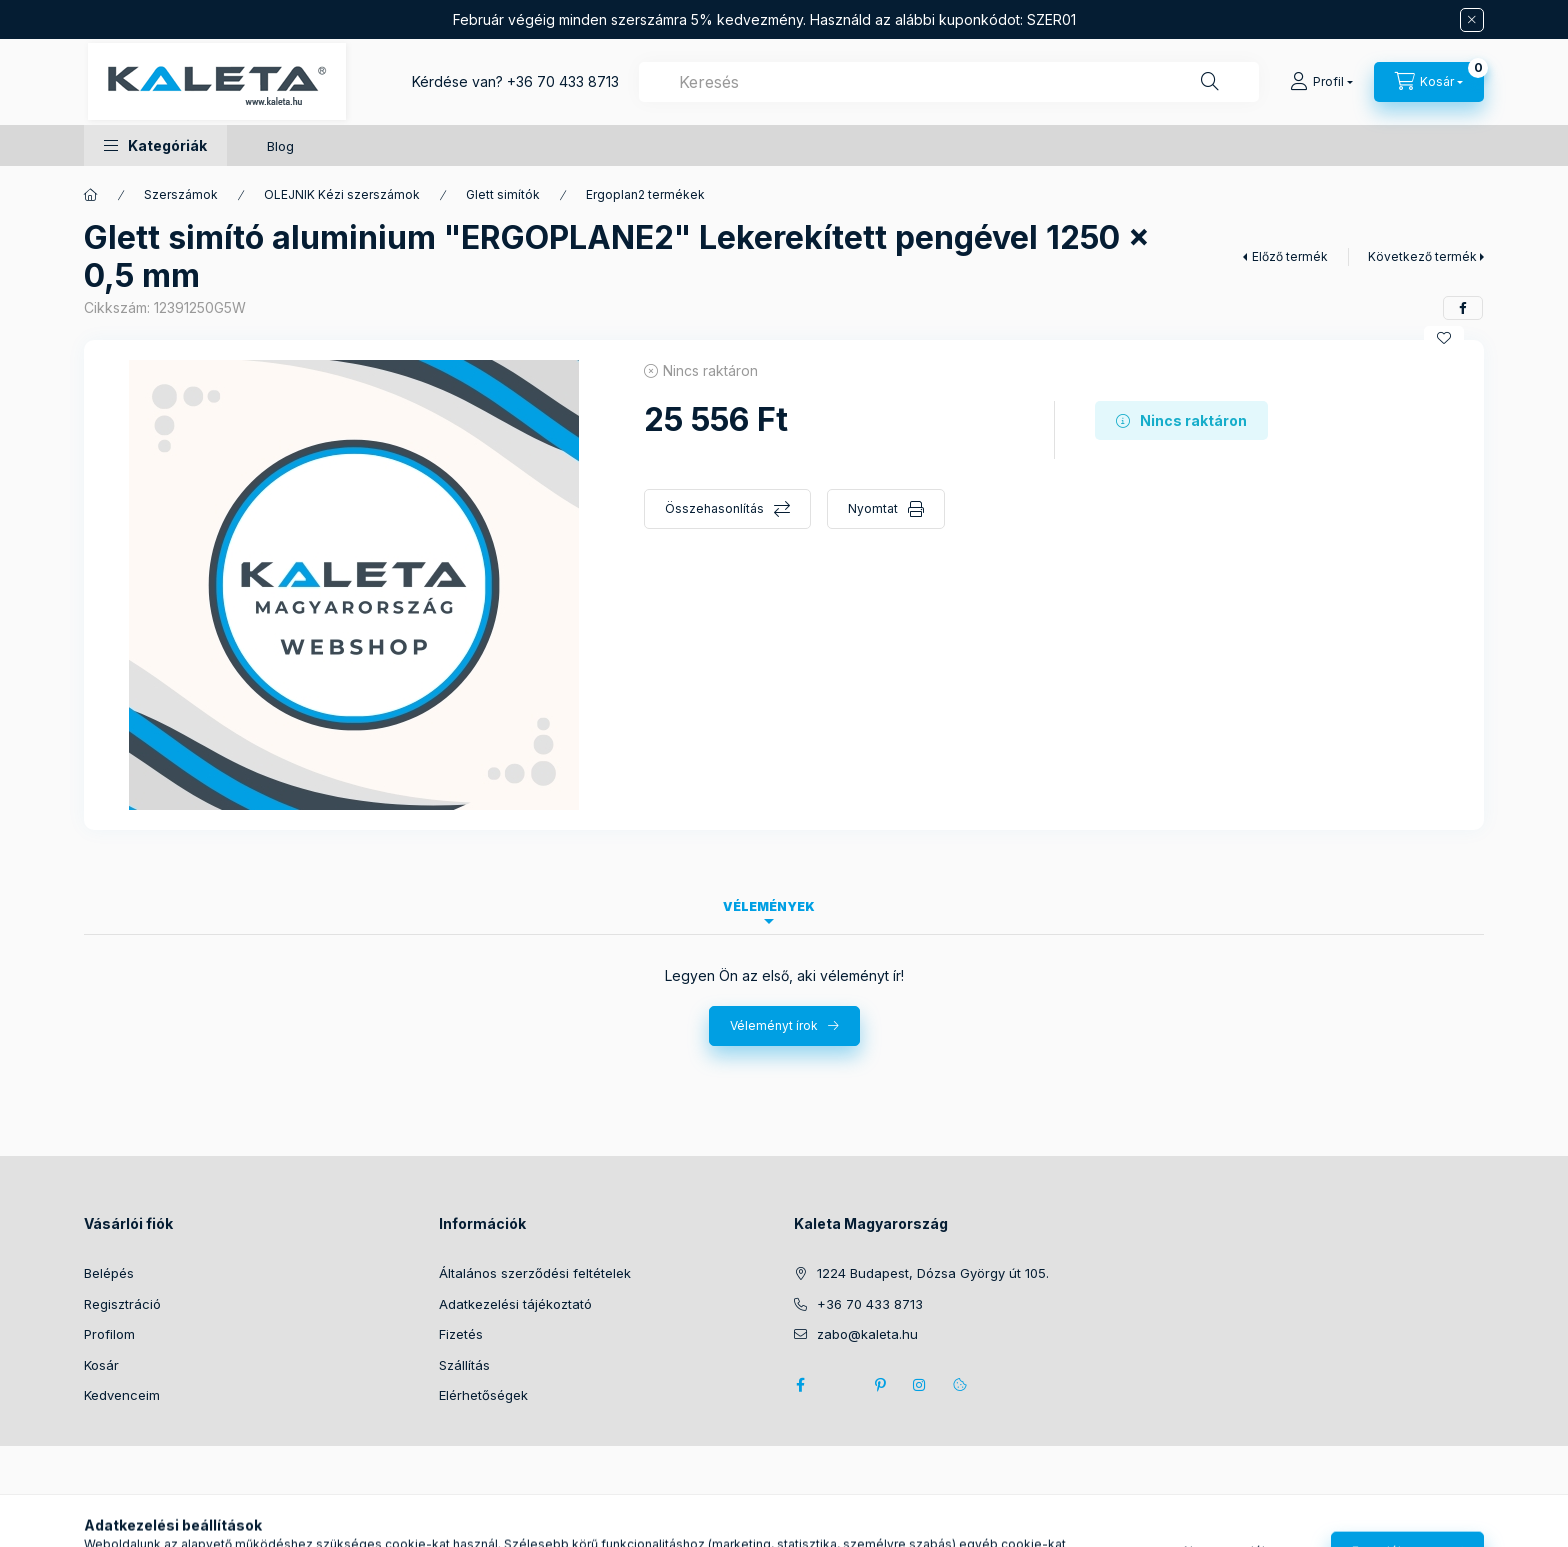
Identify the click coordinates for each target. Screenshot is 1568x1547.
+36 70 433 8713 (563, 81)
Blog (280, 146)
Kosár (101, 1365)
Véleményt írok (774, 1025)
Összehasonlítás (714, 508)
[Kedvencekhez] (1444, 338)
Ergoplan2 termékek (645, 194)
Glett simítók (503, 194)
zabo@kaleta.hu (867, 1334)
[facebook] (1463, 308)
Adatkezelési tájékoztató (515, 1304)
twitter (840, 1385)
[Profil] (1321, 82)
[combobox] (949, 82)
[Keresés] (1210, 82)
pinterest (880, 1385)
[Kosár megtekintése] (1429, 82)
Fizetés (461, 1334)
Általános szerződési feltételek (535, 1273)
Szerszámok (181, 194)
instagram (920, 1385)
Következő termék (1422, 256)
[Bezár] (1472, 20)
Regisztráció (122, 1304)
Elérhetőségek (483, 1395)
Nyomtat (873, 508)
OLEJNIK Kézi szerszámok (342, 194)
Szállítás (464, 1365)
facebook (800, 1385)
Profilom (109, 1334)
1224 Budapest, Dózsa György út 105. (933, 1273)
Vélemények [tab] (769, 906)
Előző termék (1290, 256)
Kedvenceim (122, 1395)
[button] (155, 145)
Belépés (109, 1273)
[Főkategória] (91, 195)
